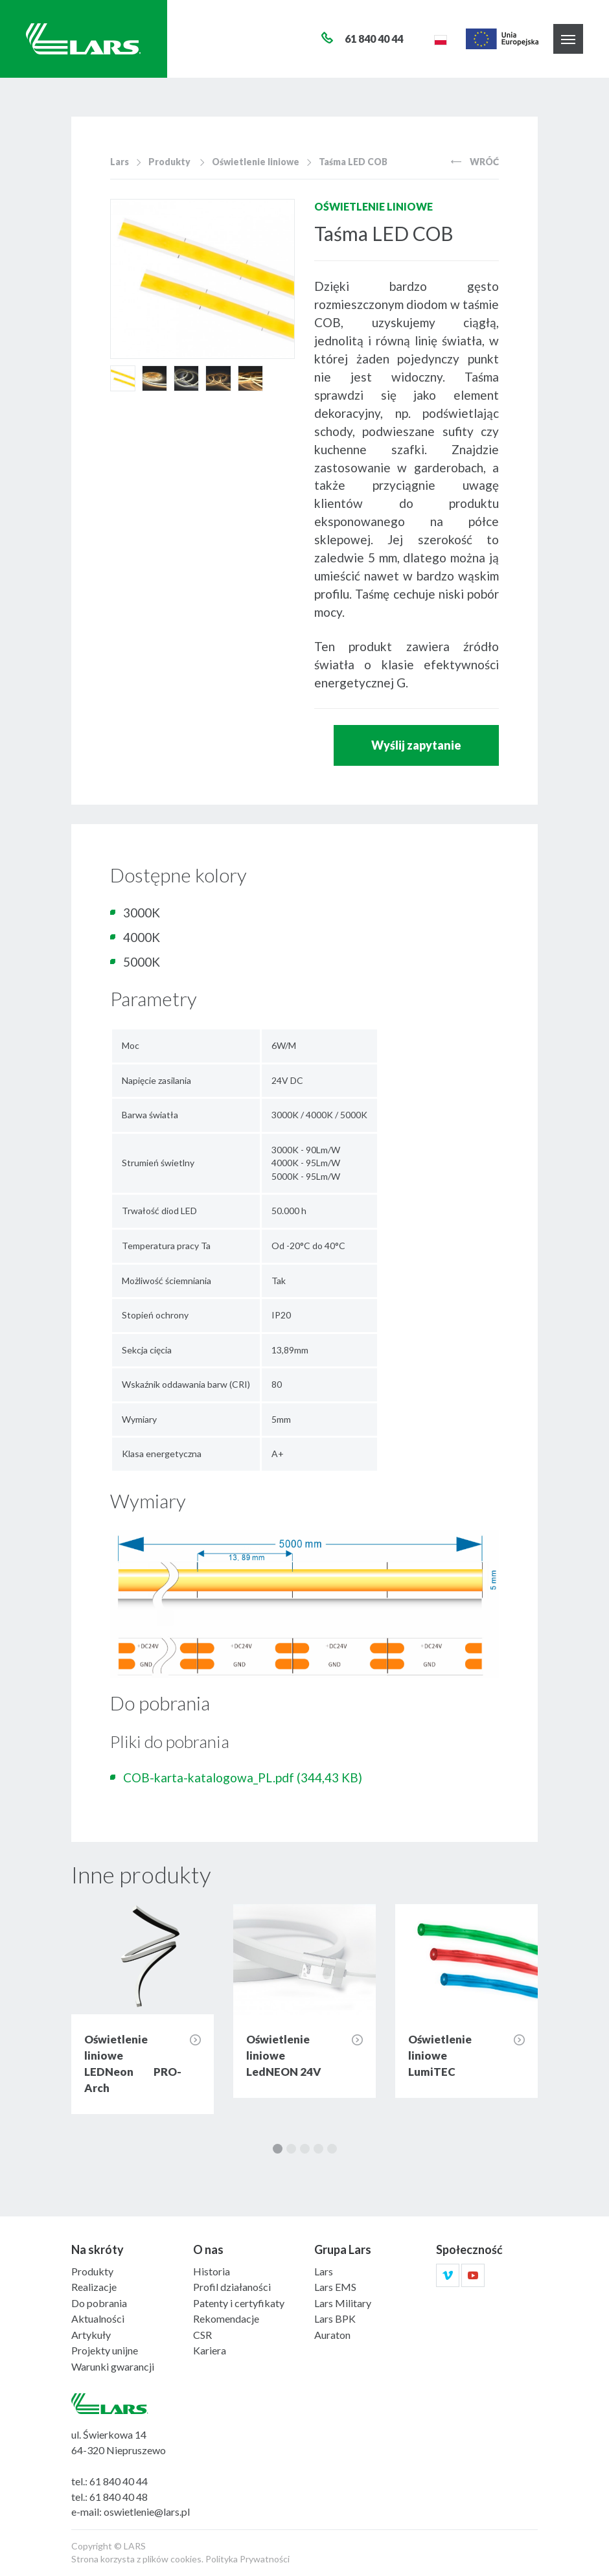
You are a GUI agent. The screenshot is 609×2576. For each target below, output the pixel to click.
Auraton (332, 2335)
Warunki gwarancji (112, 2366)
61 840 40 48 (118, 2496)
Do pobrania (99, 2303)
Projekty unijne (104, 2350)
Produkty (169, 161)
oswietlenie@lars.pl (147, 2511)
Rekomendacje (226, 2318)
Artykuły (91, 2335)
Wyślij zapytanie (416, 745)
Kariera (209, 2350)
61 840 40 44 (118, 2481)
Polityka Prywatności (247, 2558)
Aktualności (97, 2318)
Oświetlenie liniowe (255, 161)
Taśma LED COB (353, 161)
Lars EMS (335, 2287)
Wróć (475, 161)
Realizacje (94, 2287)
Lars (119, 161)
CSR (202, 2335)
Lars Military (342, 2303)
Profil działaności (232, 2287)
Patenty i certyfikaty (238, 2303)
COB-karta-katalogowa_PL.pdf (242, 1777)
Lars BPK (335, 2318)
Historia (211, 2271)
